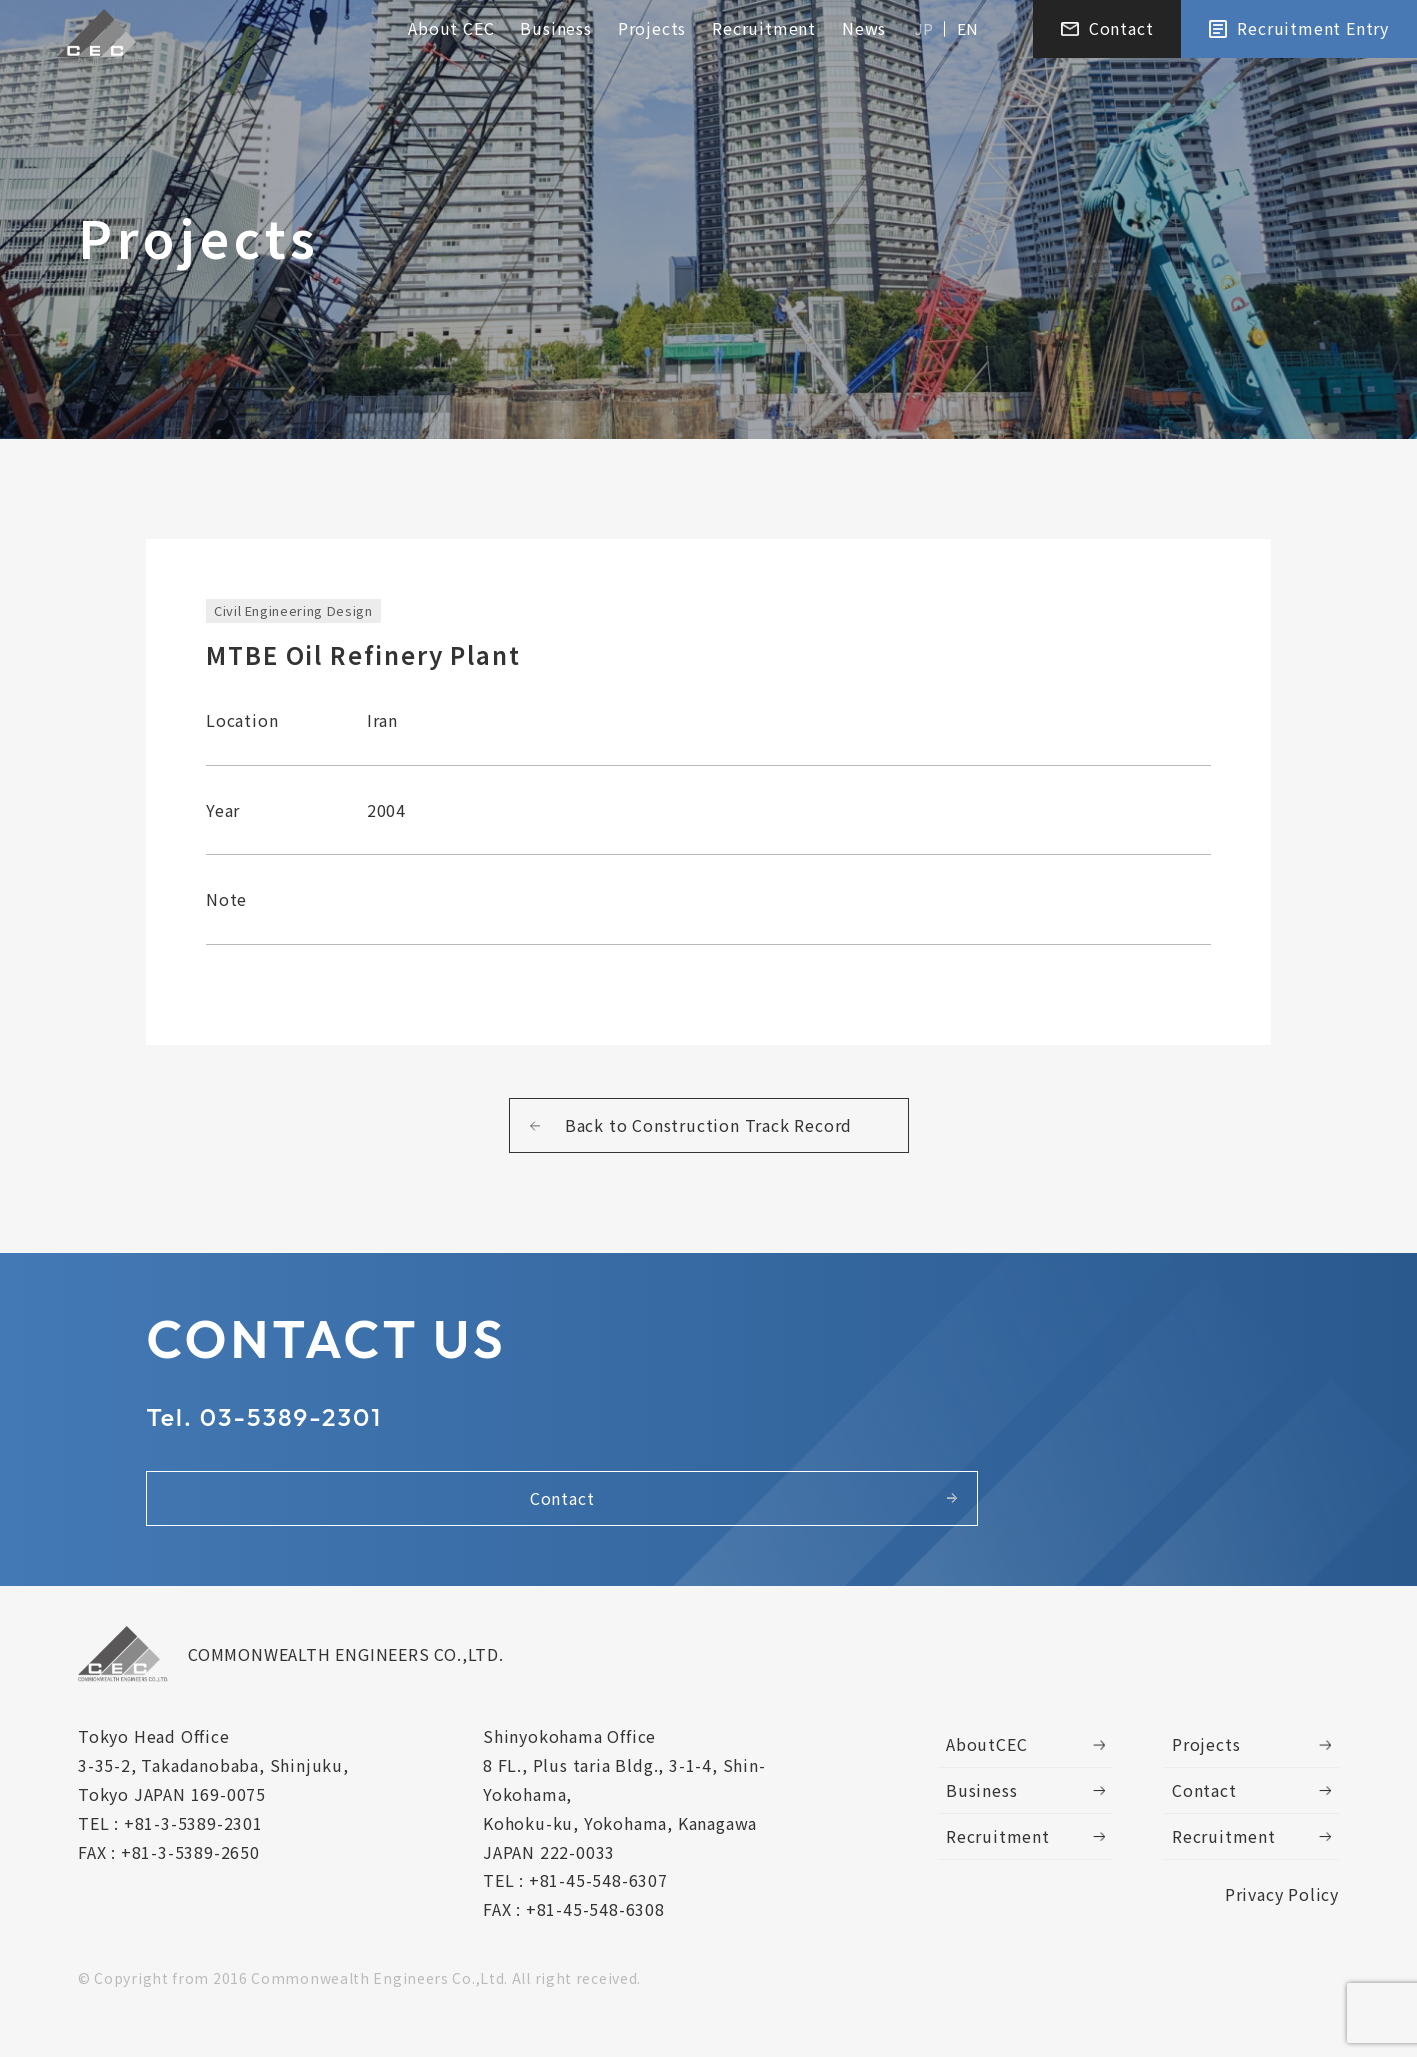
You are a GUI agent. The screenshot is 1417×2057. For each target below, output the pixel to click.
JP (924, 31)
